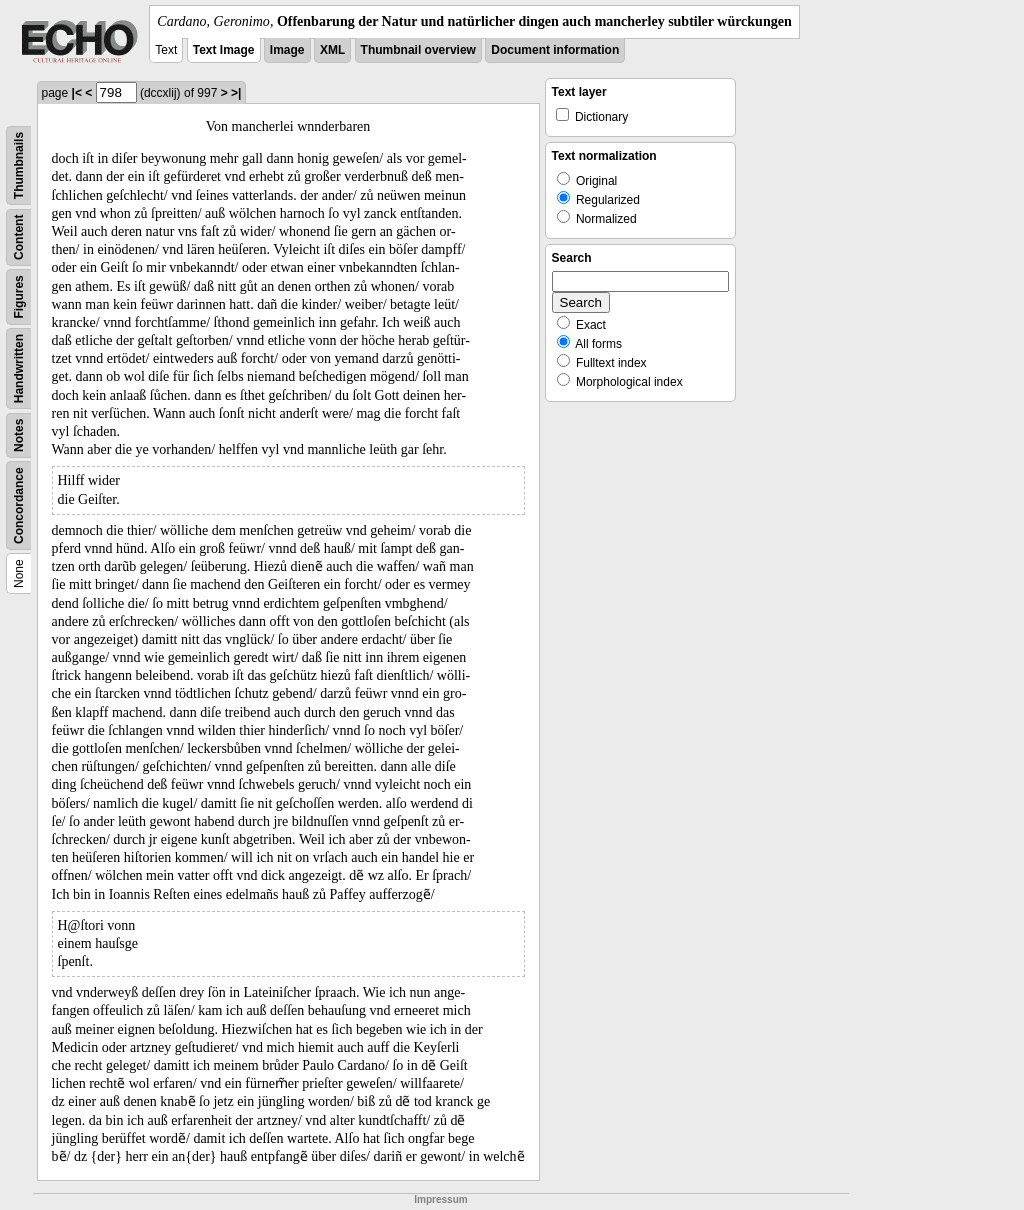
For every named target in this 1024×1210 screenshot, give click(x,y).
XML (332, 50)
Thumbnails (19, 165)
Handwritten (19, 368)
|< (77, 93)
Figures (19, 296)
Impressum (440, 1199)
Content (19, 237)
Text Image (224, 50)
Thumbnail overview (418, 50)
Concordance (19, 505)
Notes (19, 435)
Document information (555, 50)
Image (287, 50)
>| (236, 93)
